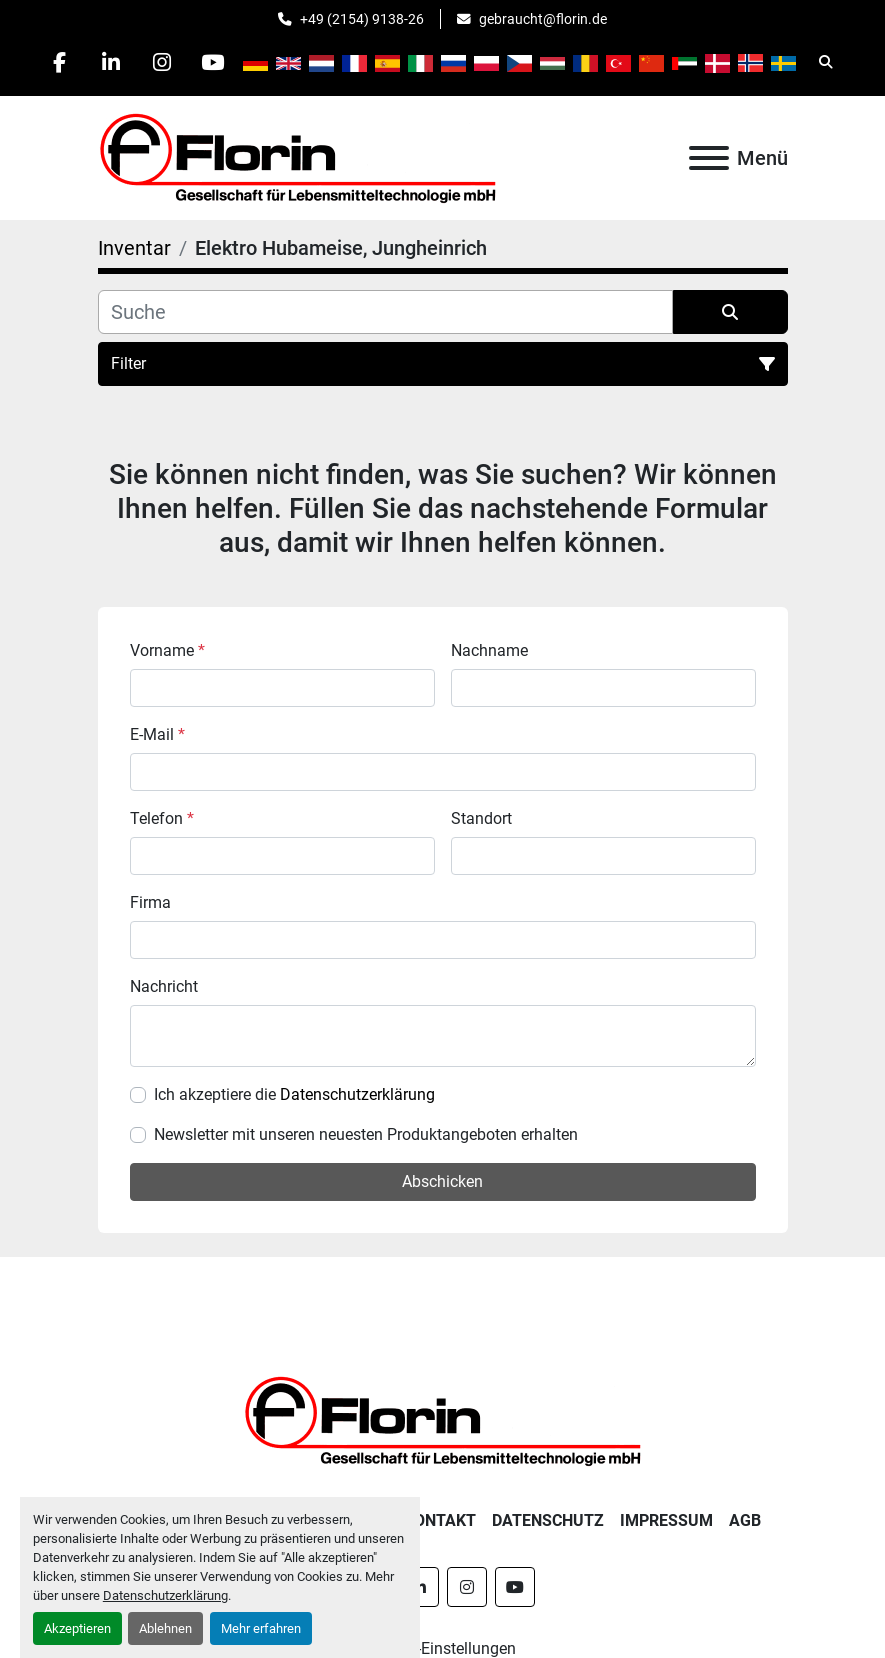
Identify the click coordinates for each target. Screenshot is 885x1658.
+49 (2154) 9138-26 (362, 19)
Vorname (167, 650)
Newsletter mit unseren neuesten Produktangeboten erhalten (366, 1134)
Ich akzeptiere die (294, 1094)
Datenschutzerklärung (165, 1595)
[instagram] (162, 62)
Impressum (666, 1520)
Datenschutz (548, 1520)
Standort (481, 818)
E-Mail (157, 734)
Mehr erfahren (261, 1628)
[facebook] (60, 62)
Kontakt (440, 1520)
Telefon (162, 818)
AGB (745, 1520)
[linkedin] (111, 62)
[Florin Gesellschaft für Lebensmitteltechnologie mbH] (443, 1419)
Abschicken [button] (442, 1181)
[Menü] (709, 158)
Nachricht (164, 986)
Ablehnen (165, 1628)
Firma (150, 902)
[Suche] (385, 312)
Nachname (489, 650)
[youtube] (213, 62)
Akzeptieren (77, 1628)
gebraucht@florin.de (543, 19)
